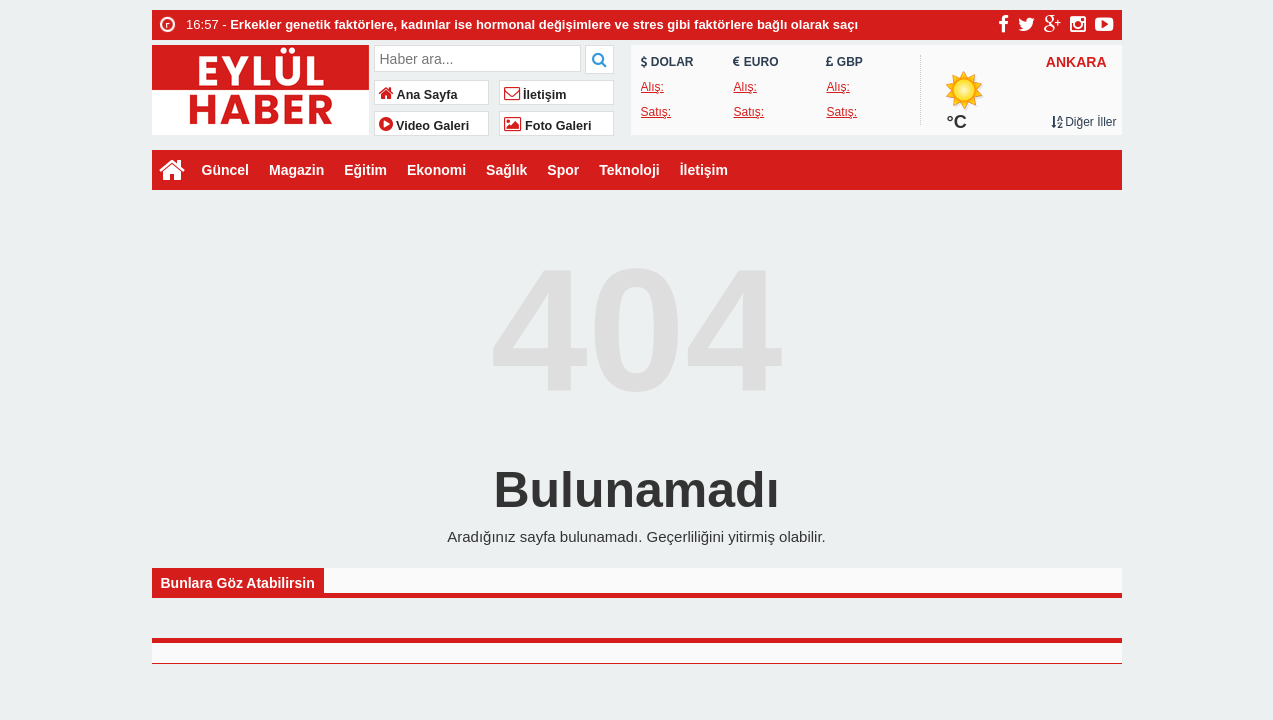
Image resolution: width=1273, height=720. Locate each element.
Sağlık (506, 170)
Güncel (225, 170)
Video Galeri (424, 126)
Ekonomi (436, 170)
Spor (563, 170)
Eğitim (365, 170)
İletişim (535, 95)
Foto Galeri (548, 126)
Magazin (296, 170)
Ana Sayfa (418, 95)
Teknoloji (629, 170)
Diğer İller (1084, 122)
